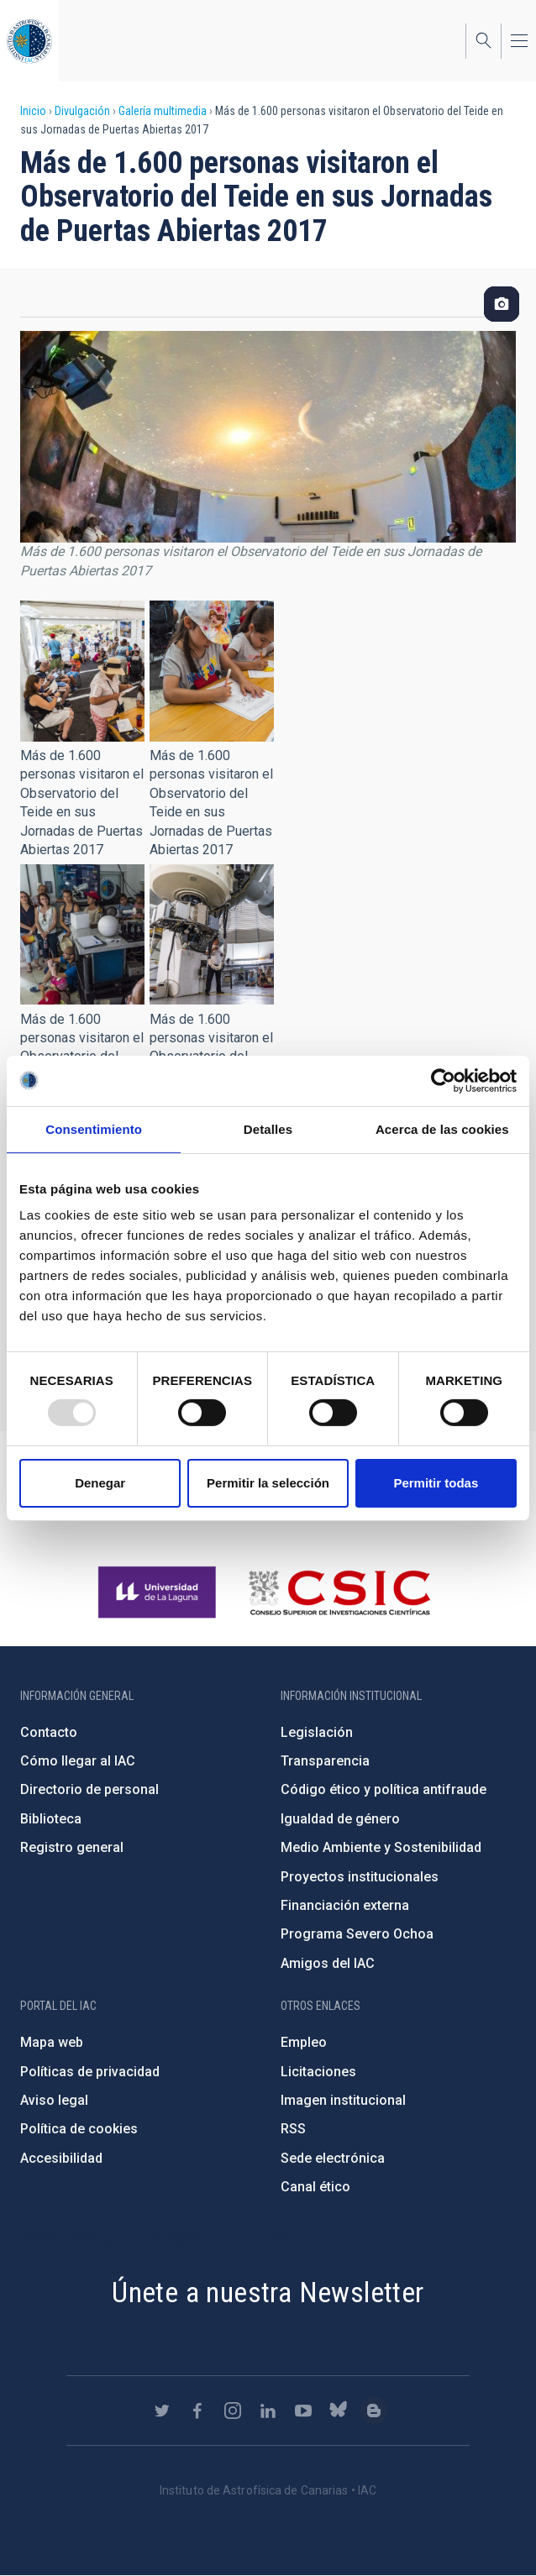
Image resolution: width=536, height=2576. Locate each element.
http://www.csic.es (339, 1592)
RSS (293, 2129)
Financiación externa (345, 1905)
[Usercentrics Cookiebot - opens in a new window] (443, 1080)
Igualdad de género (340, 1819)
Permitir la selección (268, 1483)
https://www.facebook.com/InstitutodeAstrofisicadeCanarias (197, 2410)
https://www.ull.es (159, 1592)
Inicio (33, 111)
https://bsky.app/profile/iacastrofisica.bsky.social (338, 2410)
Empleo (304, 2042)
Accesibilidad (61, 2158)
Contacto (48, 1732)
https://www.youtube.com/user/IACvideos (303, 2410)
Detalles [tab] (268, 1128)
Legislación (317, 1732)
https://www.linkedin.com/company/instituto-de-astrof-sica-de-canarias (268, 2410)
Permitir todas (435, 1483)
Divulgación (82, 111)
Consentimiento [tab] (93, 1128)
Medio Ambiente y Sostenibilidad (381, 1847)
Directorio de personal (89, 1789)
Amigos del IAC (328, 1963)
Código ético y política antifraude (383, 1789)
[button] (82, 671)
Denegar (100, 1483)
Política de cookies (79, 2129)
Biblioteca (50, 1819)
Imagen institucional (343, 2100)
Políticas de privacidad (90, 2072)
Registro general (71, 1847)
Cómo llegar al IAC (77, 1761)
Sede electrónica (333, 2158)
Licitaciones (318, 2072)
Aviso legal (54, 2100)
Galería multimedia (162, 111)
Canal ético (315, 2187)
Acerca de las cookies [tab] (442, 1128)
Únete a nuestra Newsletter (267, 2292)
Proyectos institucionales (360, 1877)
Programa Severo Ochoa (357, 1934)
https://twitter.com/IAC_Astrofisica (162, 2410)
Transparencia (325, 1761)
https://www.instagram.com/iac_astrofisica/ (232, 2410)
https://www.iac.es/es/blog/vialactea (373, 2410)
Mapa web (51, 2042)
